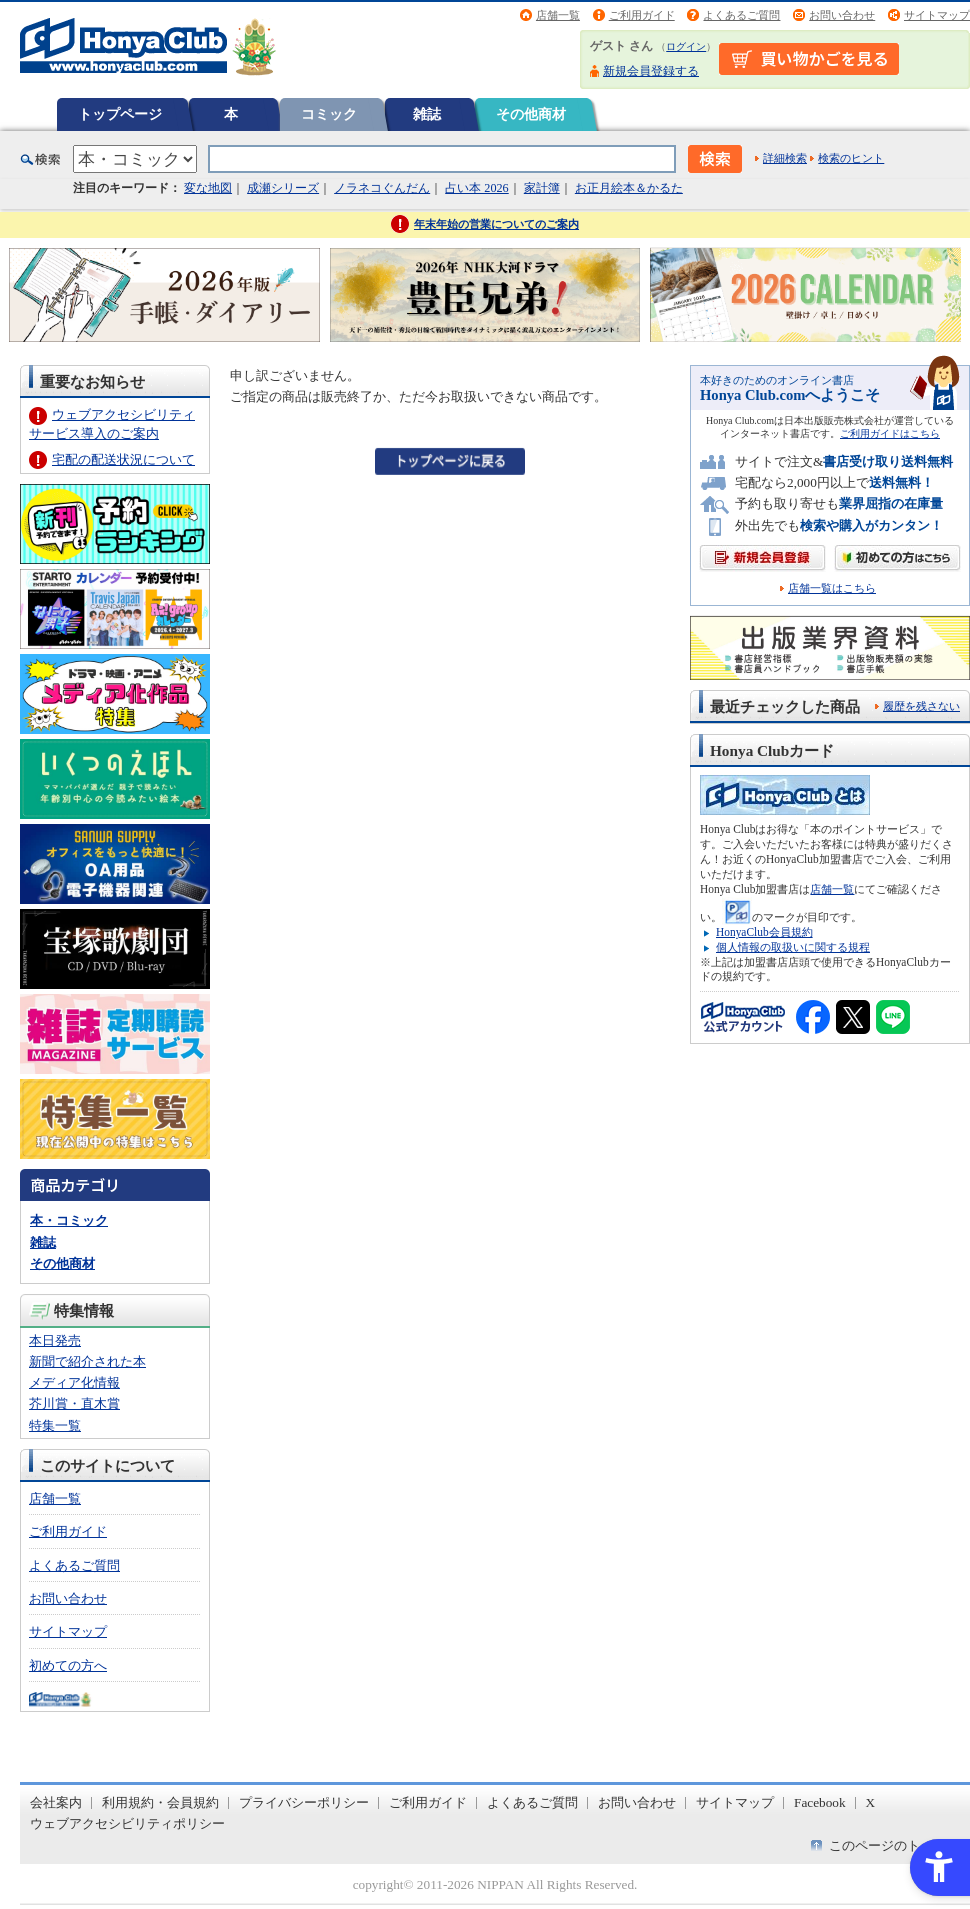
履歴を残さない (921, 706)
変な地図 (208, 188)
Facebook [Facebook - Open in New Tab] (820, 1802)
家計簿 (542, 188)
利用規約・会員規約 (160, 1802)
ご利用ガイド (642, 15)
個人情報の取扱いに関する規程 (793, 947)
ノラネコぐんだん (382, 188)
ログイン (686, 46)
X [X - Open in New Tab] (871, 1802)
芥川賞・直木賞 (74, 1403)
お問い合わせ (842, 15)
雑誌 (427, 114)
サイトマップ (937, 15)
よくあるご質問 (741, 15)
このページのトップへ (894, 1845)
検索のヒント (851, 158)
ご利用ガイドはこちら (890, 433)
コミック (329, 114)
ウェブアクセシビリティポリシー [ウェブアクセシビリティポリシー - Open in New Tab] (127, 1823)
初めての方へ (68, 1665)
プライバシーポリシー (304, 1802)
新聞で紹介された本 (87, 1361)
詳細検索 (785, 158)
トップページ (120, 114)
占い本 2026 (476, 188)
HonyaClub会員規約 (764, 932)
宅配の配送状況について (123, 459)
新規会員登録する (651, 71)
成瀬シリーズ (283, 188)
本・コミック (69, 1220)
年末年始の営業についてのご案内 (496, 224)
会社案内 (56, 1802)
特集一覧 (55, 1425)
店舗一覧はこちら (832, 588)
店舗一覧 (558, 15)
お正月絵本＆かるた (629, 188)
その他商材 (531, 114)
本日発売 (55, 1340)
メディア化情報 (74, 1382)
